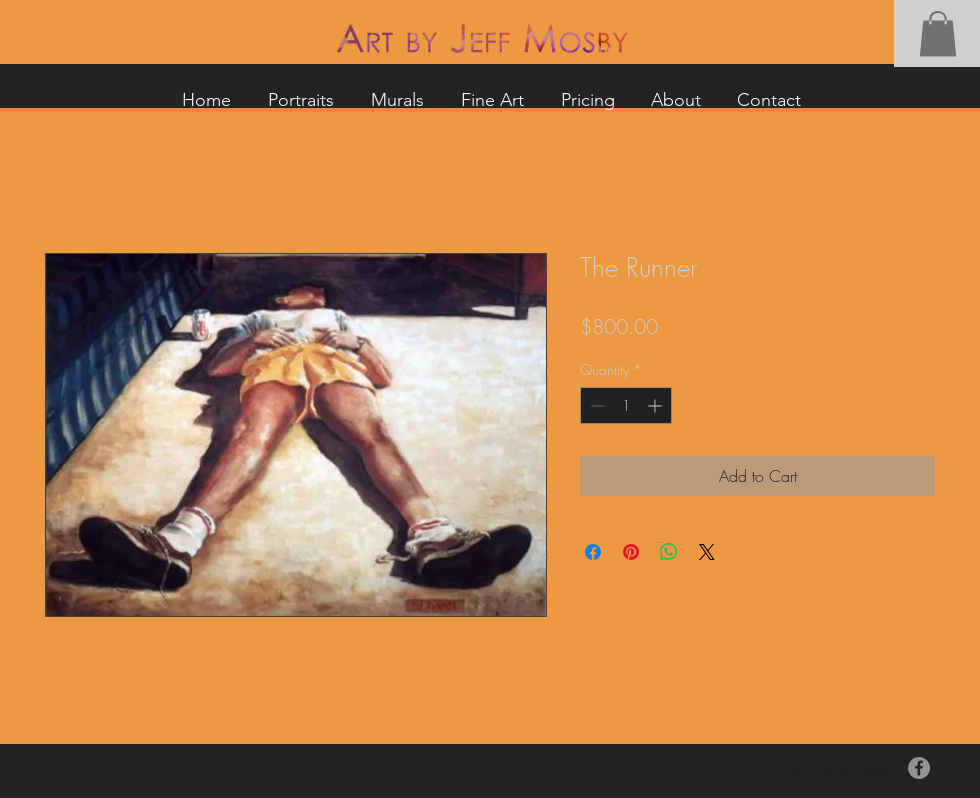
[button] (938, 33)
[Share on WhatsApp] (669, 552)
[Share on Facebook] (593, 552)
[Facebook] (919, 768)
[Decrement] (595, 405)
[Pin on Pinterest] (631, 552)
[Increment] (656, 405)
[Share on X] (707, 552)
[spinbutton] (626, 405)
